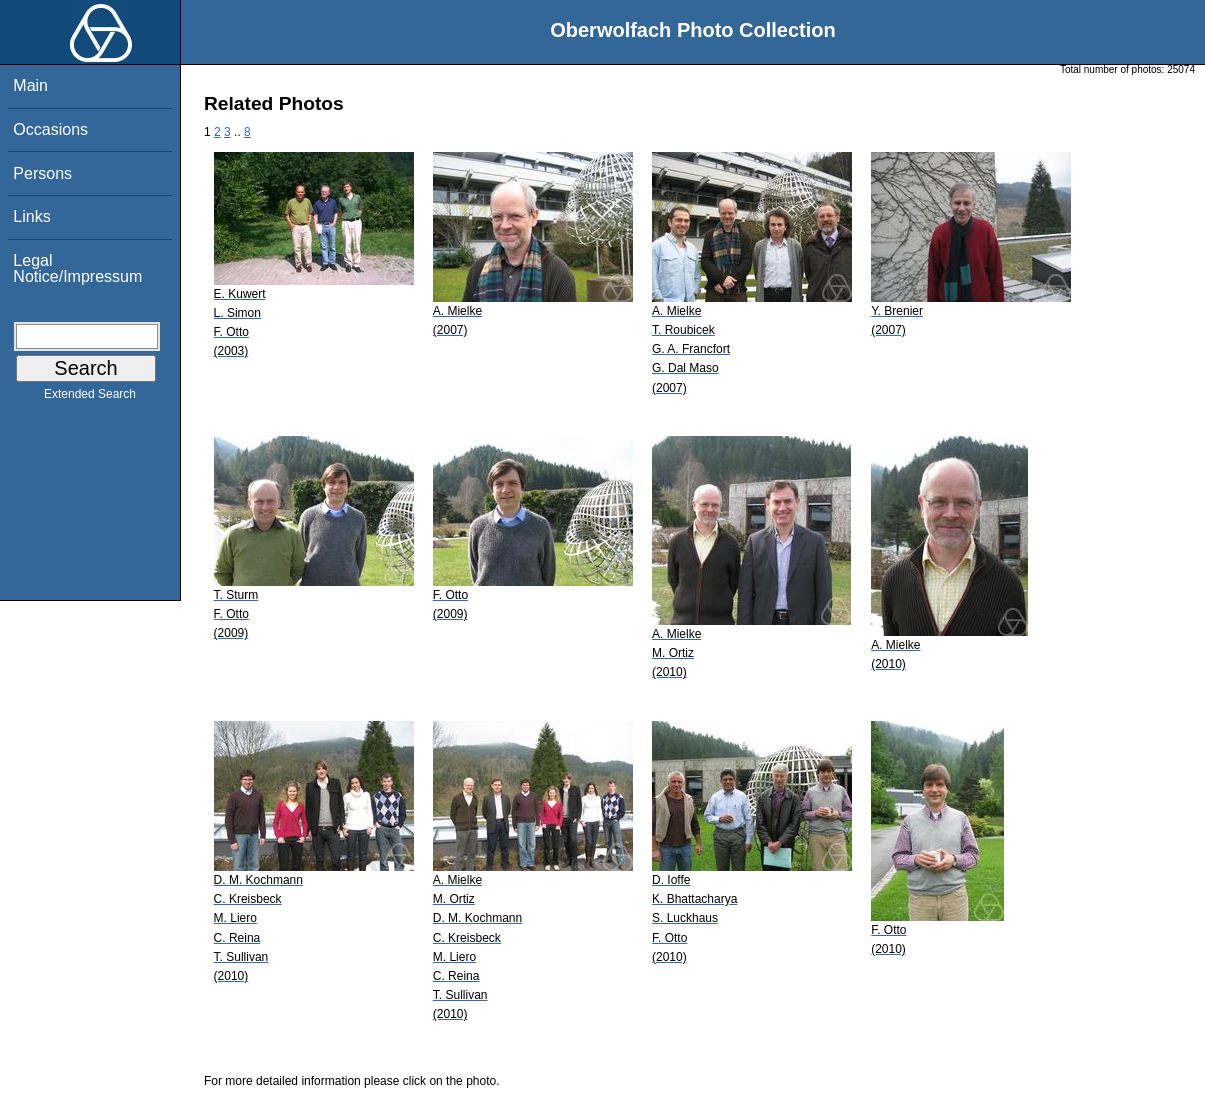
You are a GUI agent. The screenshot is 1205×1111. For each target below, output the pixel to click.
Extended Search (90, 398)
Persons (42, 173)
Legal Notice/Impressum (77, 268)
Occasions (50, 129)
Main (30, 85)
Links (31, 216)
